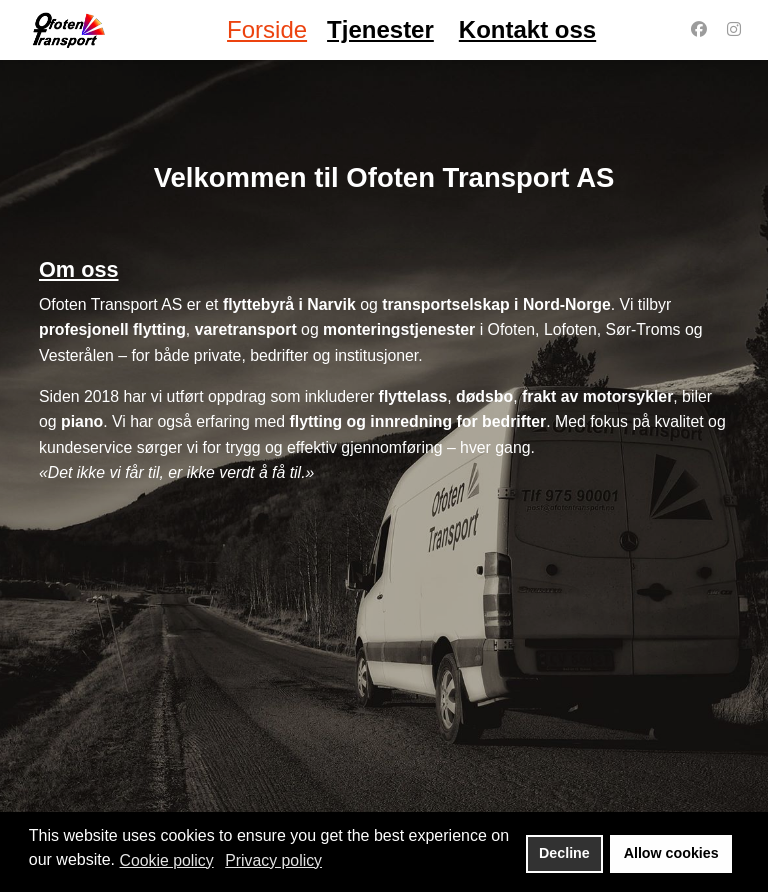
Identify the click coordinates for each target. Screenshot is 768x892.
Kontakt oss (527, 29)
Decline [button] (564, 853)
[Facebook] (699, 29)
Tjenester (380, 29)
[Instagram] (734, 29)
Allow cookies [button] (671, 853)
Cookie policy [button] (167, 860)
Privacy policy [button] (273, 860)
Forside (267, 29)
